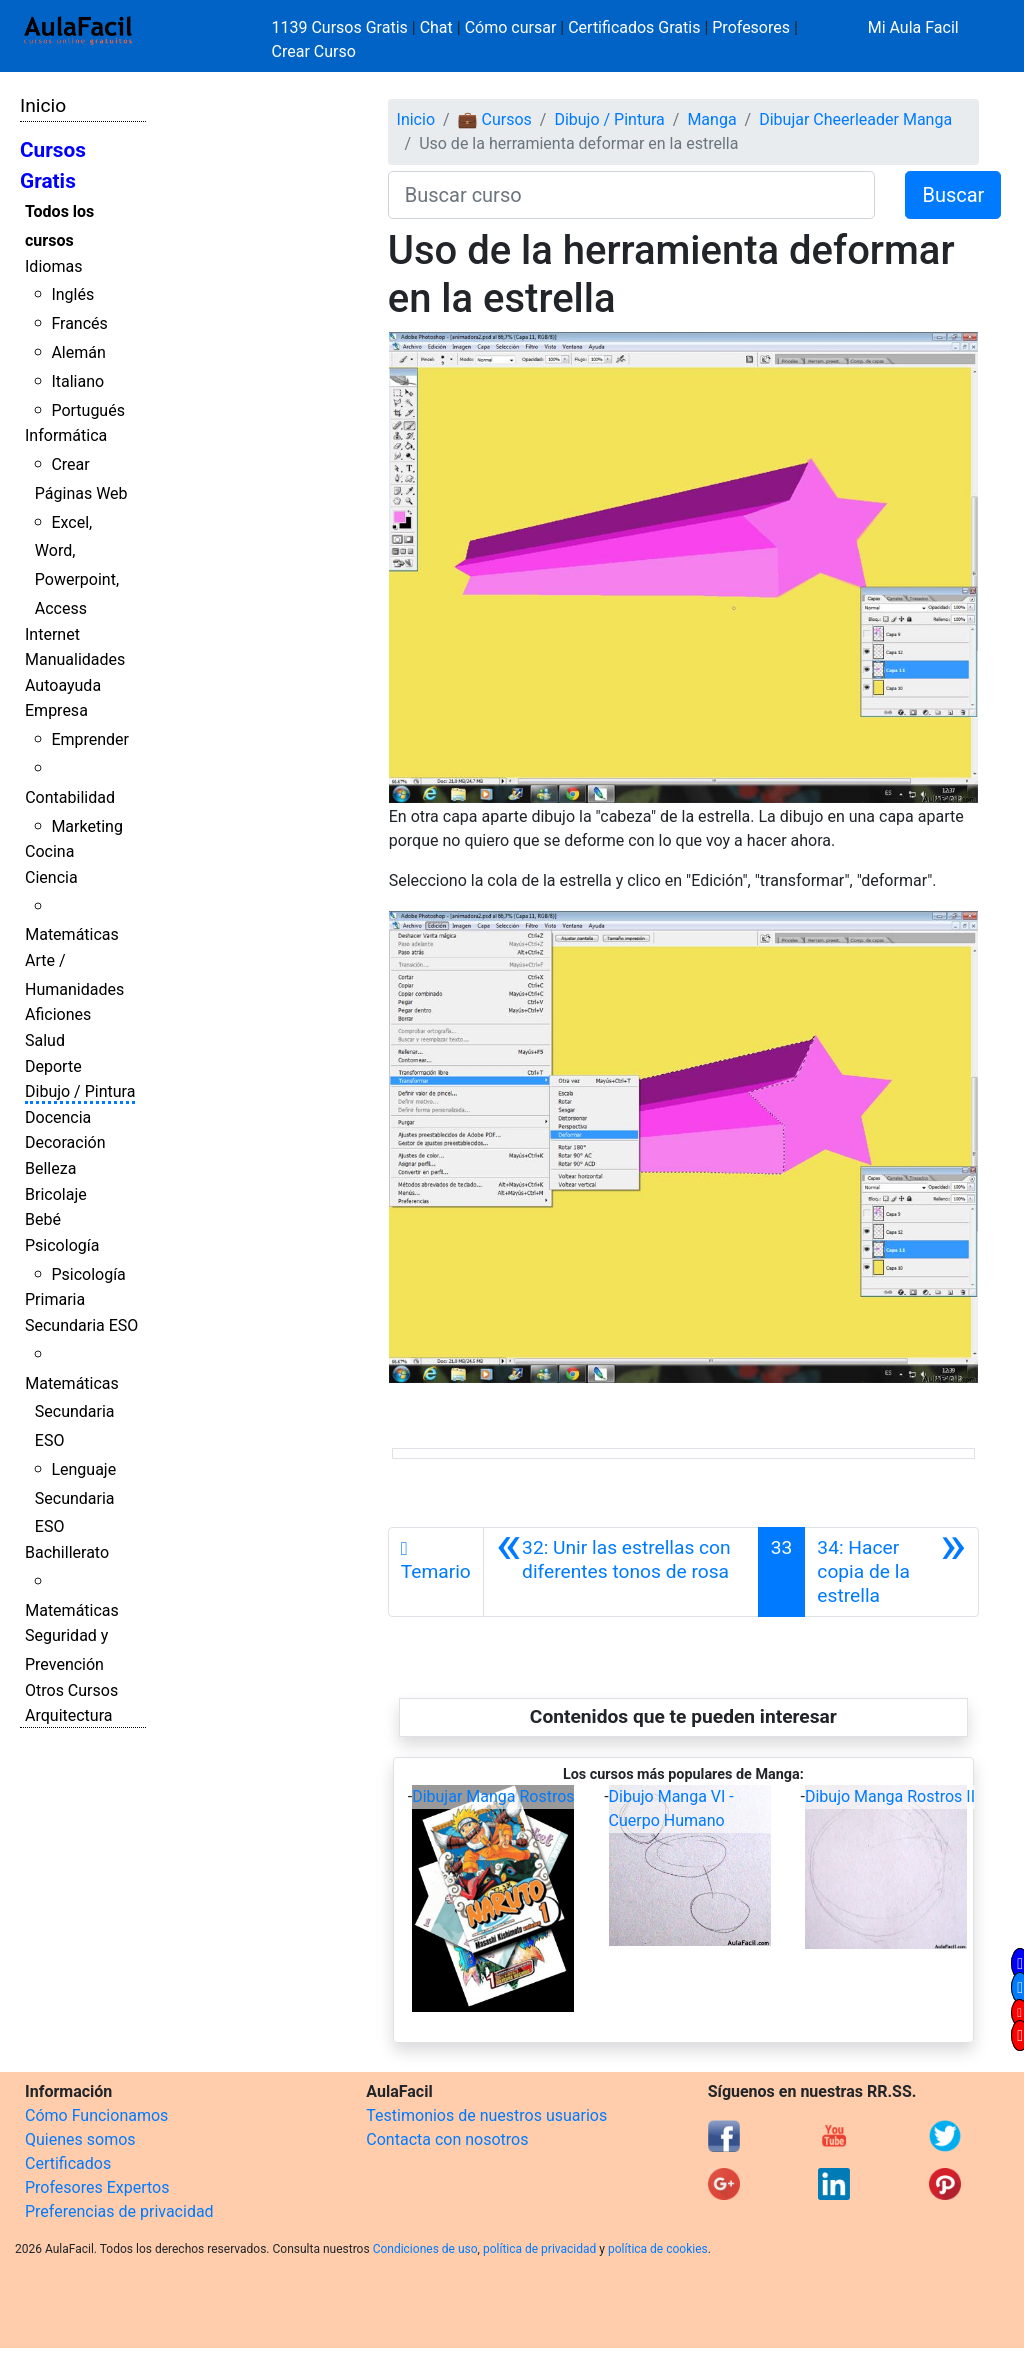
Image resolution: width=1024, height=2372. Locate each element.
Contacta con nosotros (447, 2139)
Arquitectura (68, 1715)
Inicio (43, 105)
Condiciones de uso (425, 2249)
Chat (436, 27)
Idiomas (53, 266)
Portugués (88, 410)
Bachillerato (67, 1552)
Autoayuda (63, 685)
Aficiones (58, 1014)
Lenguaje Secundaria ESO (75, 1498)
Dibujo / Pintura (80, 1091)
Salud (45, 1040)
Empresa (56, 710)
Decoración (65, 1142)
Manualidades (75, 659)
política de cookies (658, 2249)
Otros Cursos (71, 1690)
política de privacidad (539, 2249)
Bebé (43, 1219)
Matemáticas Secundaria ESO (72, 1412)
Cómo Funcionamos (96, 2115)
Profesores (751, 27)
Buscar (953, 195)
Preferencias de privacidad (119, 2211)
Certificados (68, 2163)
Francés (79, 323)
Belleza (50, 1168)
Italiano (77, 381)
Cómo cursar (511, 27)
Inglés (72, 294)
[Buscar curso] (632, 195)
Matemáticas (72, 934)
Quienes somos (80, 2139)
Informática (66, 435)
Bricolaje (56, 1194)
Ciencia (51, 877)
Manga (711, 119)
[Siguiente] (891, 1572)
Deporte (53, 1066)
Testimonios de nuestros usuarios (486, 2115)
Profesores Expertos (97, 2187)
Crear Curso (314, 51)
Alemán (78, 352)
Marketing (86, 826)
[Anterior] (621, 1572)
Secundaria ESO (81, 1325)
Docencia (58, 1117)
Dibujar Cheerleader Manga (855, 119)
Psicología (62, 1245)
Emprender (90, 739)
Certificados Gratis (634, 27)
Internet (52, 634)
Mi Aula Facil (913, 27)
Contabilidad (70, 797)
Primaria (55, 1299)
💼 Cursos (495, 119)
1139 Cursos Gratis (342, 27)
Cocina (49, 851)
